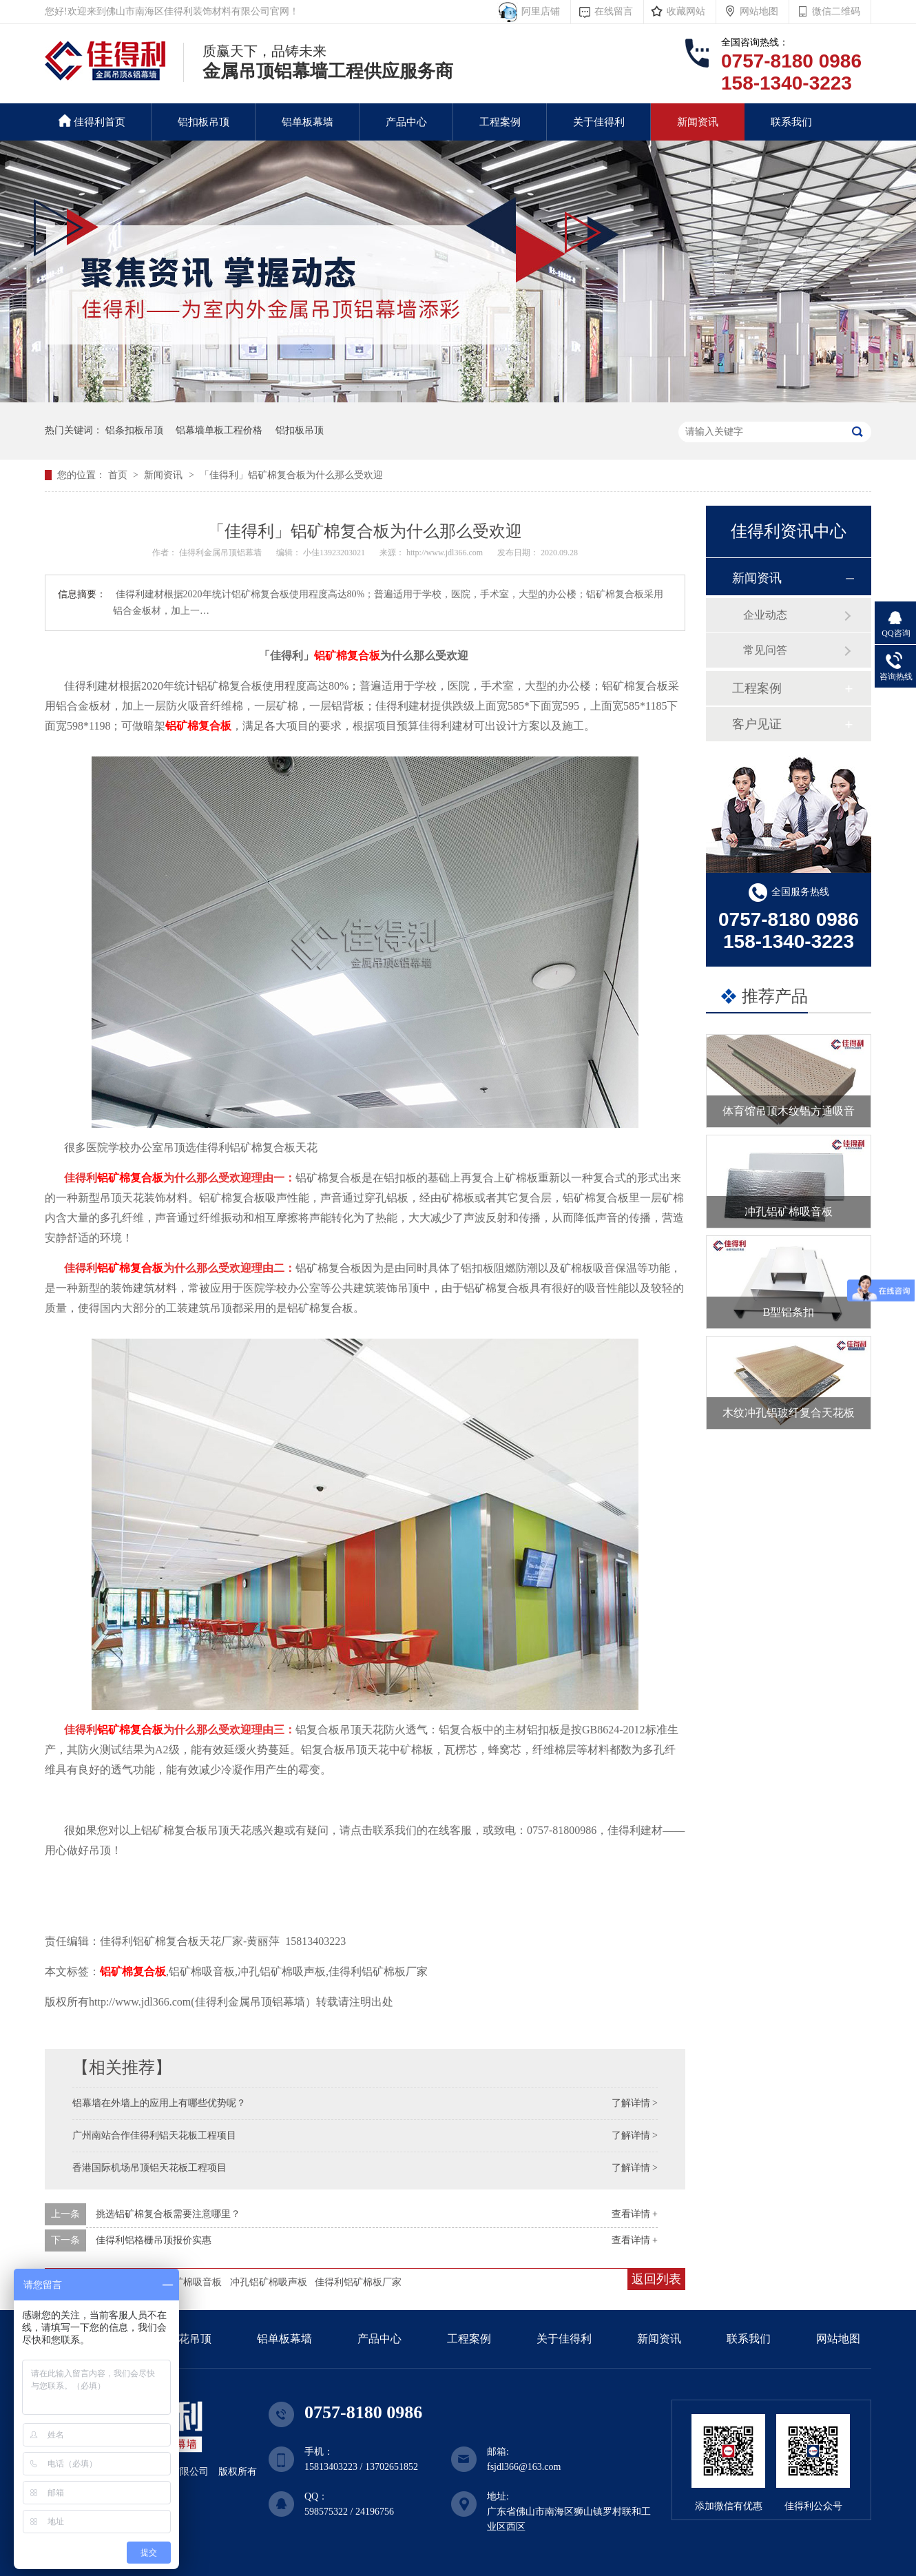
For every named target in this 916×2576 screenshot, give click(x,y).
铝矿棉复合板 (347, 655)
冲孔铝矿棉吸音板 (789, 1211)
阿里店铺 (538, 11)
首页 (119, 475)
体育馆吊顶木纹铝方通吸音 (788, 1111)
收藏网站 (686, 11)
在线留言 (613, 11)
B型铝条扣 (789, 1312)
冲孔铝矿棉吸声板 (268, 2282)
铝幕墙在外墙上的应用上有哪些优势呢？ (159, 2103)
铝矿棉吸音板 (193, 2282)
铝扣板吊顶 (203, 121)
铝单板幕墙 (307, 121)
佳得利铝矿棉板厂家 (358, 2282)
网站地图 (759, 11)
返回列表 (656, 2279)
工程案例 (500, 121)
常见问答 (765, 650)
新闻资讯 (697, 121)
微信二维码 (836, 11)
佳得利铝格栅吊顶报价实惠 (153, 2240)
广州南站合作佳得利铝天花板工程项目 (154, 2135)
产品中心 (406, 121)
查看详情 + (635, 2214)
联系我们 (791, 121)
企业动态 (765, 615)
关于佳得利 (599, 121)
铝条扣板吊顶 (134, 430)
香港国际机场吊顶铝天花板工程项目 (149, 2168)
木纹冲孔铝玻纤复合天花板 (788, 1413)
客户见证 (757, 724)
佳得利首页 (92, 120)
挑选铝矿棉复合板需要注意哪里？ (168, 2214)
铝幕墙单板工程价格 (219, 430)
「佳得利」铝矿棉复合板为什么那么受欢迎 (291, 475)
